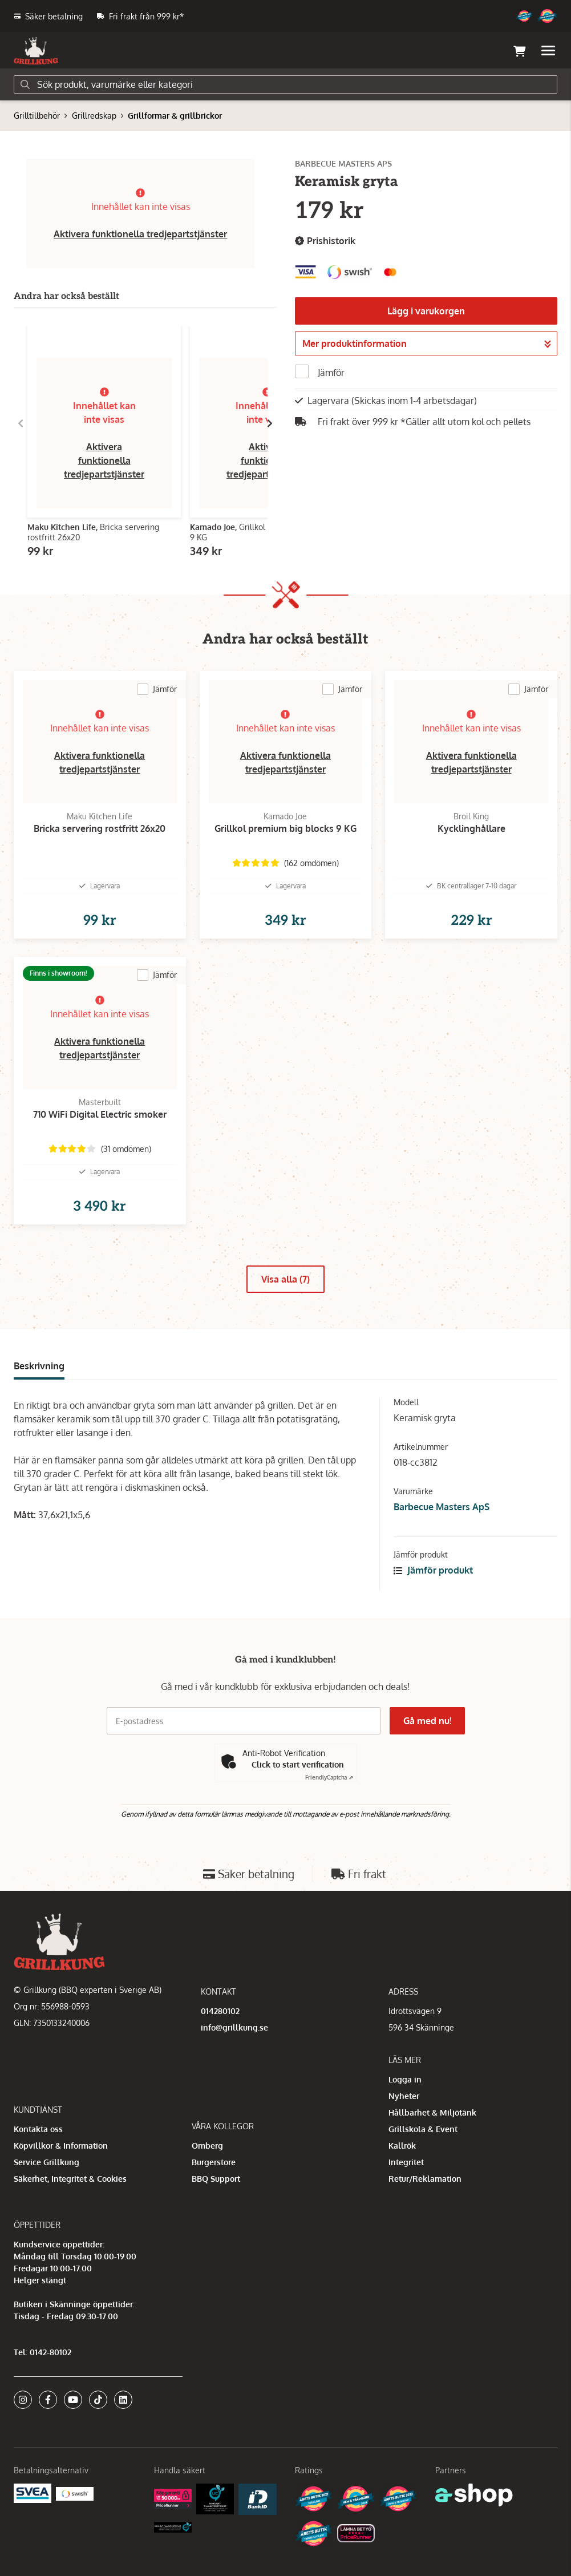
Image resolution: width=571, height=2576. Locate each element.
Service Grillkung (46, 2162)
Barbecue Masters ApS (441, 1507)
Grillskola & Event (422, 2129)
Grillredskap (94, 115)
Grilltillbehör (37, 115)
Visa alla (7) (285, 1279)
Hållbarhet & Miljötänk (432, 2112)
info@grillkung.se (234, 2027)
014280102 (220, 2011)
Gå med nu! (427, 1720)
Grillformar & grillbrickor (175, 115)
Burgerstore (214, 2162)
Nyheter (403, 2096)
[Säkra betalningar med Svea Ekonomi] (32, 2492)
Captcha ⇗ (329, 1777)
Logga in (405, 2079)
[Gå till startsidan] (36, 50)
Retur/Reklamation (424, 2178)
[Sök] (285, 84)
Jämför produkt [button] (433, 1570)
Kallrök (402, 2145)
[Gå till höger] (270, 423)
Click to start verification (298, 1764)
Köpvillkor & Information (61, 2145)
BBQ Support (216, 2178)
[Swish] (75, 2493)
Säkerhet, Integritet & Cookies (70, 2178)
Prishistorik (325, 241)
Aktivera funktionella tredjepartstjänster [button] (140, 234)
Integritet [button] (406, 2162)
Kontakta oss (38, 2129)
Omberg (207, 2145)
